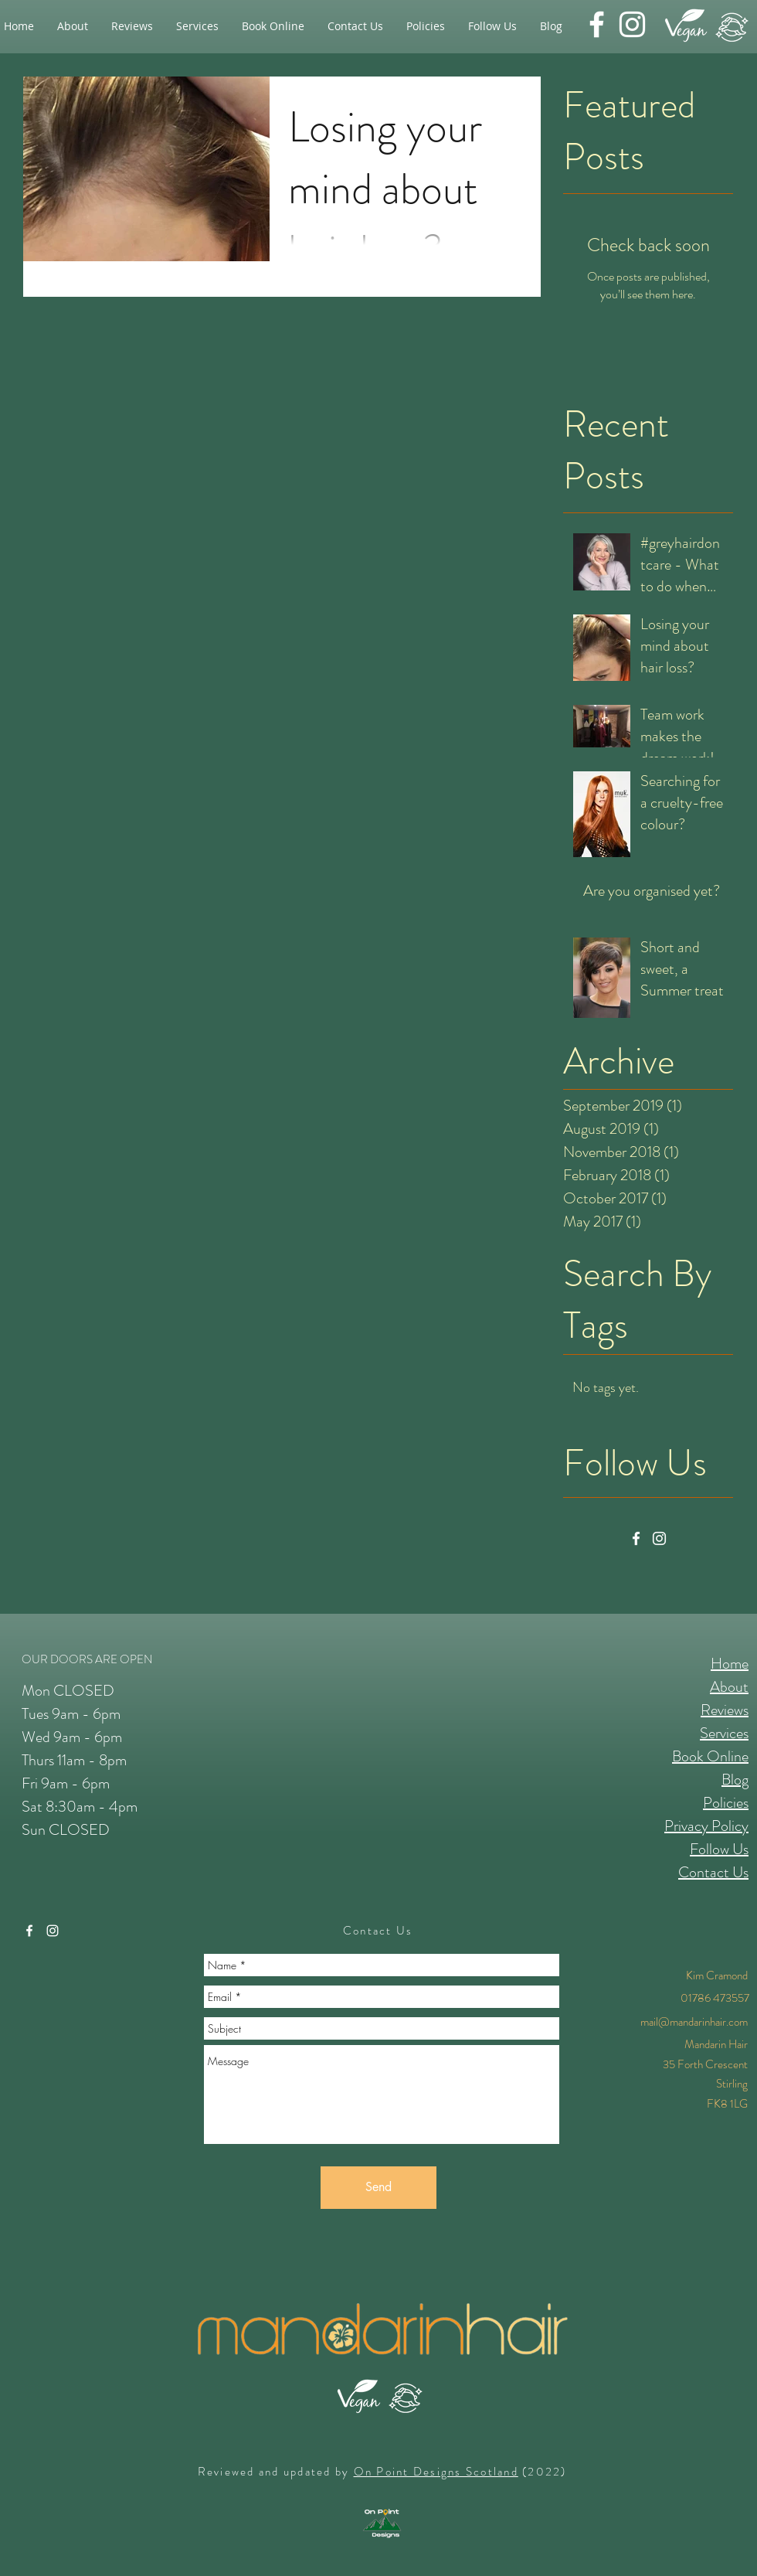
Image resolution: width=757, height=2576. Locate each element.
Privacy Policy (706, 1826)
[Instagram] (659, 1538)
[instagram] (632, 24)
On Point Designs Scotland (436, 2471)
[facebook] (596, 24)
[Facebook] (636, 1538)
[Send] (378, 2187)
